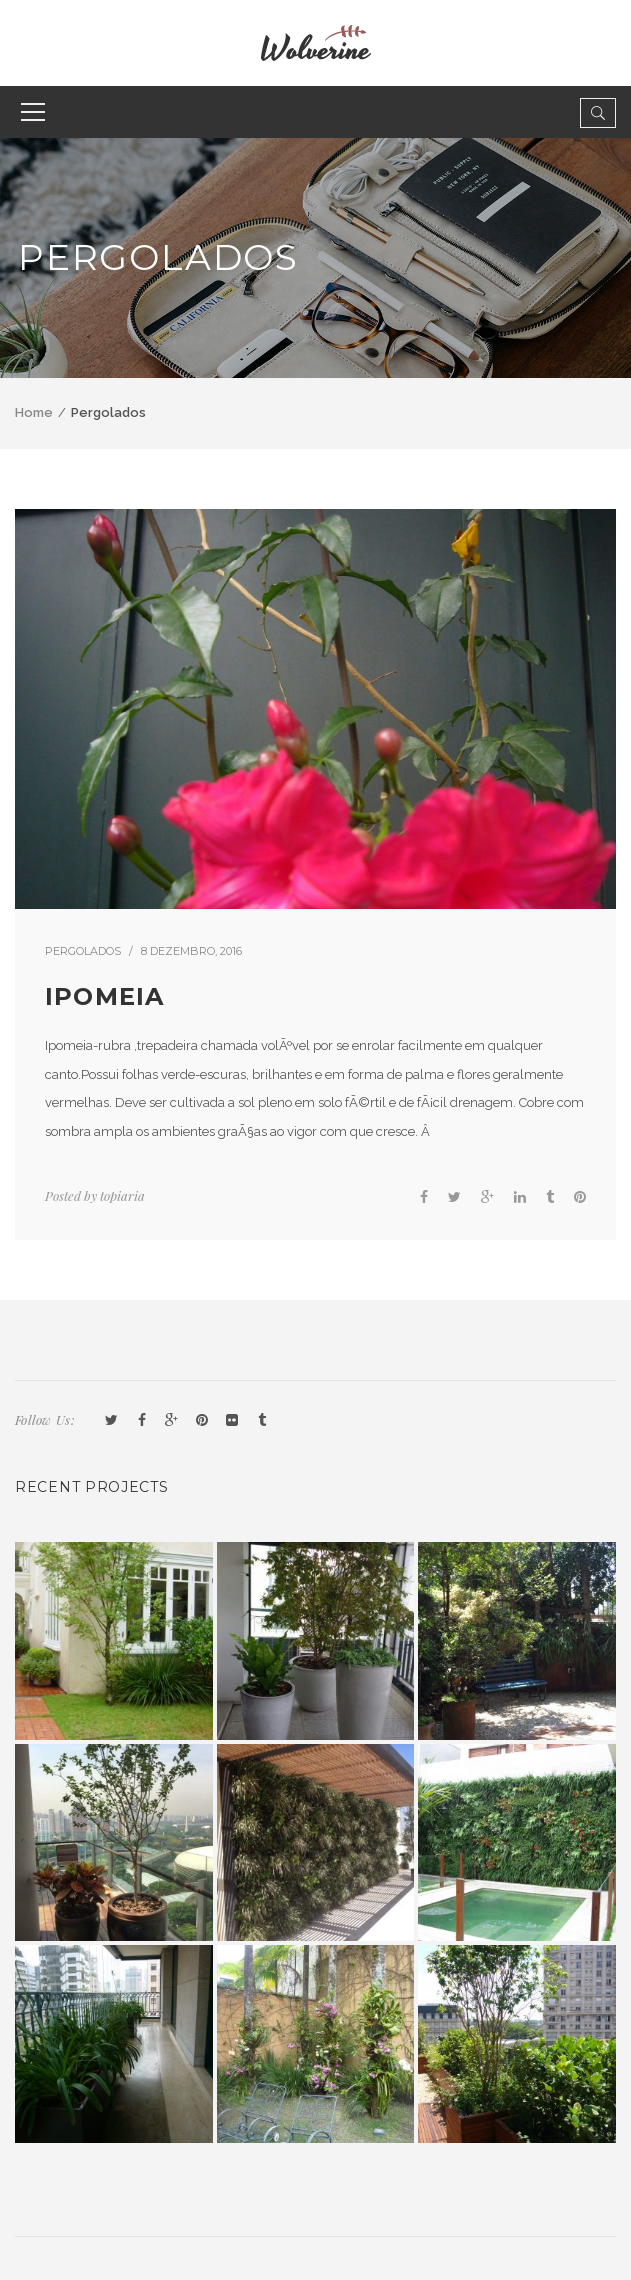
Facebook (142, 1421)
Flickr (232, 1421)
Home (34, 412)
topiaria (122, 1195)
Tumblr (262, 1421)
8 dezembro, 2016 (191, 951)
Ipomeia (104, 996)
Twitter (112, 1421)
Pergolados (83, 951)
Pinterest (202, 1421)
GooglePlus (172, 1421)
